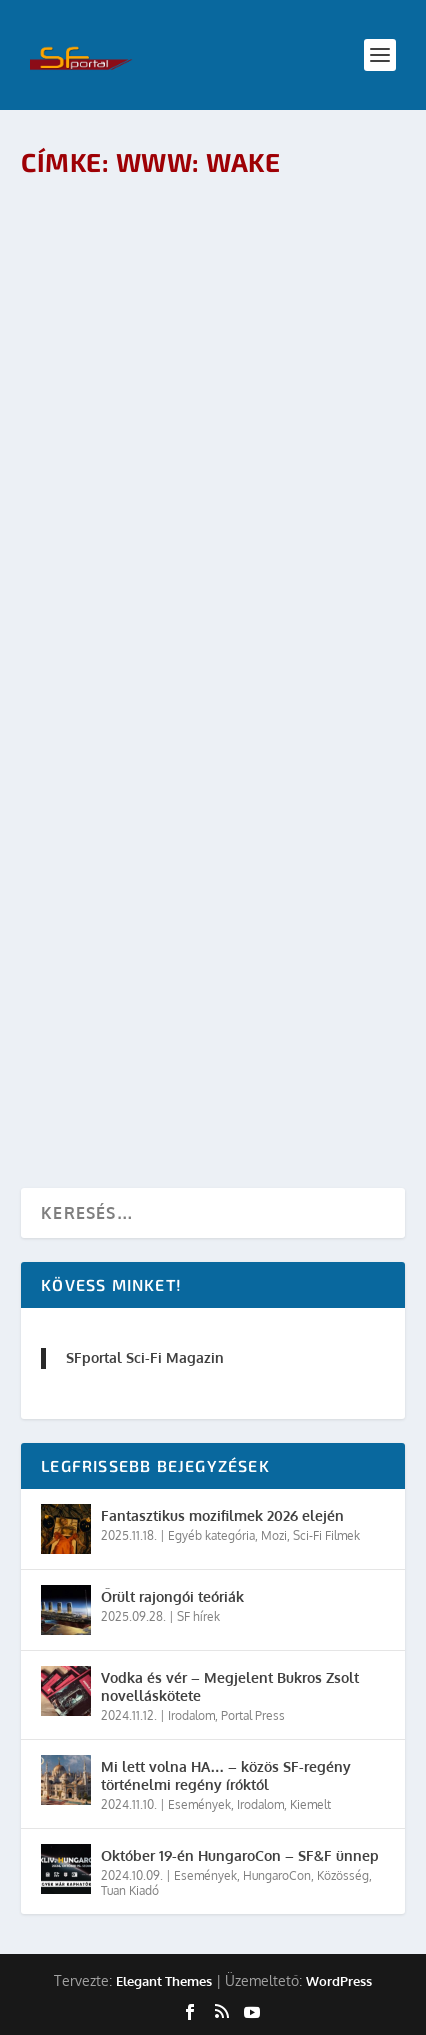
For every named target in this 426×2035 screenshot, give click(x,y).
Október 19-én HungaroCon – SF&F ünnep (240, 1855)
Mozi (274, 1535)
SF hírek (198, 1616)
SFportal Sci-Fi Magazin (145, 1357)
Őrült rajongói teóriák (172, 1596)
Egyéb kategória (211, 1535)
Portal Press (253, 1715)
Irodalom (191, 1715)
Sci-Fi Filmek (326, 1535)
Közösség (343, 1875)
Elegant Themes (164, 1981)
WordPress (339, 1981)
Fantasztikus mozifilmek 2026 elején (222, 1515)
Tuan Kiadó (130, 1890)
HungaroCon (277, 1875)
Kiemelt (310, 1804)
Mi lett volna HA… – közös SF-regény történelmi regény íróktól (226, 1775)
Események (199, 1804)
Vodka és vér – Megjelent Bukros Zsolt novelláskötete (230, 1686)
